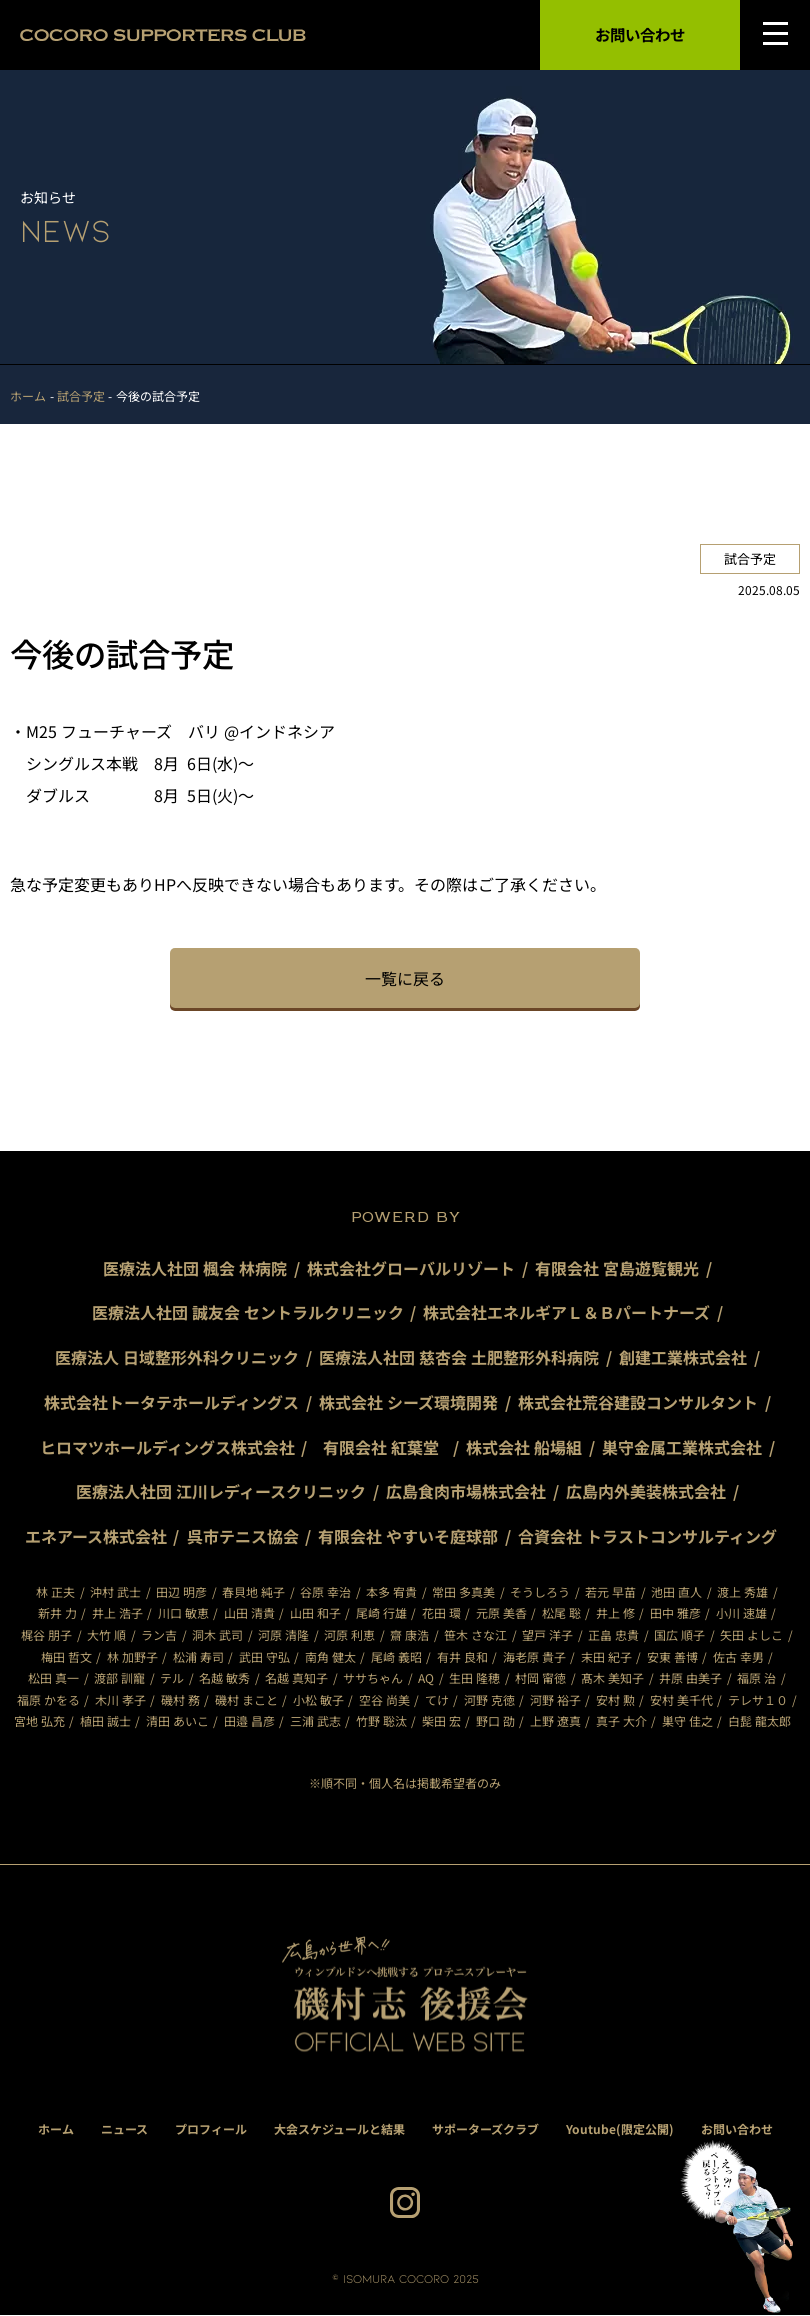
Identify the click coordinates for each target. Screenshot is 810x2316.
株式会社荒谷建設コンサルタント (638, 1402)
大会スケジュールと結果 (339, 2128)
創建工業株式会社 (683, 1357)
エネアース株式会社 (96, 1537)
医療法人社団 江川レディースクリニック (221, 1492)
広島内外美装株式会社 (646, 1492)
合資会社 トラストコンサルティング (648, 1537)
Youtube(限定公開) (620, 2128)
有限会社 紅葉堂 (389, 1447)
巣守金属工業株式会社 (683, 1447)
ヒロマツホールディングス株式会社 (167, 1447)
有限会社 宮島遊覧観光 (617, 1268)
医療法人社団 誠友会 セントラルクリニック (248, 1313)
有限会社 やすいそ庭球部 (409, 1537)
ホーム (56, 2128)
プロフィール (211, 2128)
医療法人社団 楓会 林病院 (195, 1268)
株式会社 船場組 (525, 1447)
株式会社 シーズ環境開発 (408, 1402)
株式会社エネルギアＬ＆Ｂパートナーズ (567, 1313)
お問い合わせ (640, 35)
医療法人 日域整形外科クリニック (177, 1357)
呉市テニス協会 (243, 1537)
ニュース (124, 2128)
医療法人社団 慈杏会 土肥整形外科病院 (459, 1357)
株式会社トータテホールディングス (171, 1402)
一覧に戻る (405, 978)
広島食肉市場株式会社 (466, 1492)
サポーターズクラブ (485, 2128)
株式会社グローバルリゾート (411, 1268)
